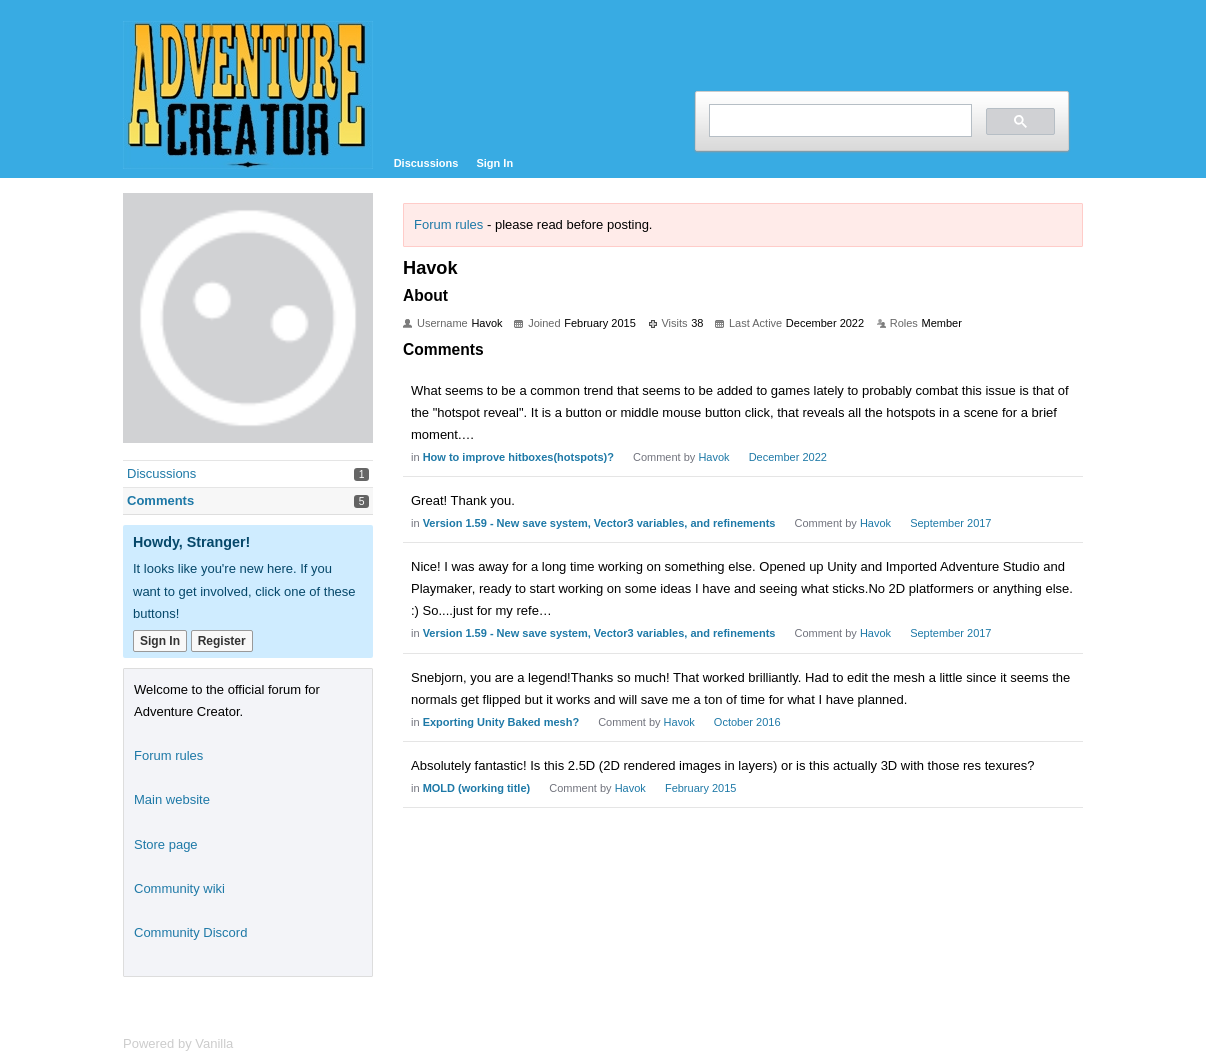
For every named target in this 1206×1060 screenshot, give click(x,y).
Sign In (494, 163)
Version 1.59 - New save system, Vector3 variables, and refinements (599, 523)
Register (222, 641)
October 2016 (747, 722)
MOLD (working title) (477, 788)
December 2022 (788, 457)
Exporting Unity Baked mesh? (501, 722)
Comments (160, 500)
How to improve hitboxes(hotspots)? (518, 457)
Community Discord (190, 932)
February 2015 (701, 788)
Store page (166, 844)
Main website (172, 799)
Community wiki (179, 888)
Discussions (426, 163)
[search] (838, 120)
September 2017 (950, 523)
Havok (713, 457)
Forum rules (448, 224)
